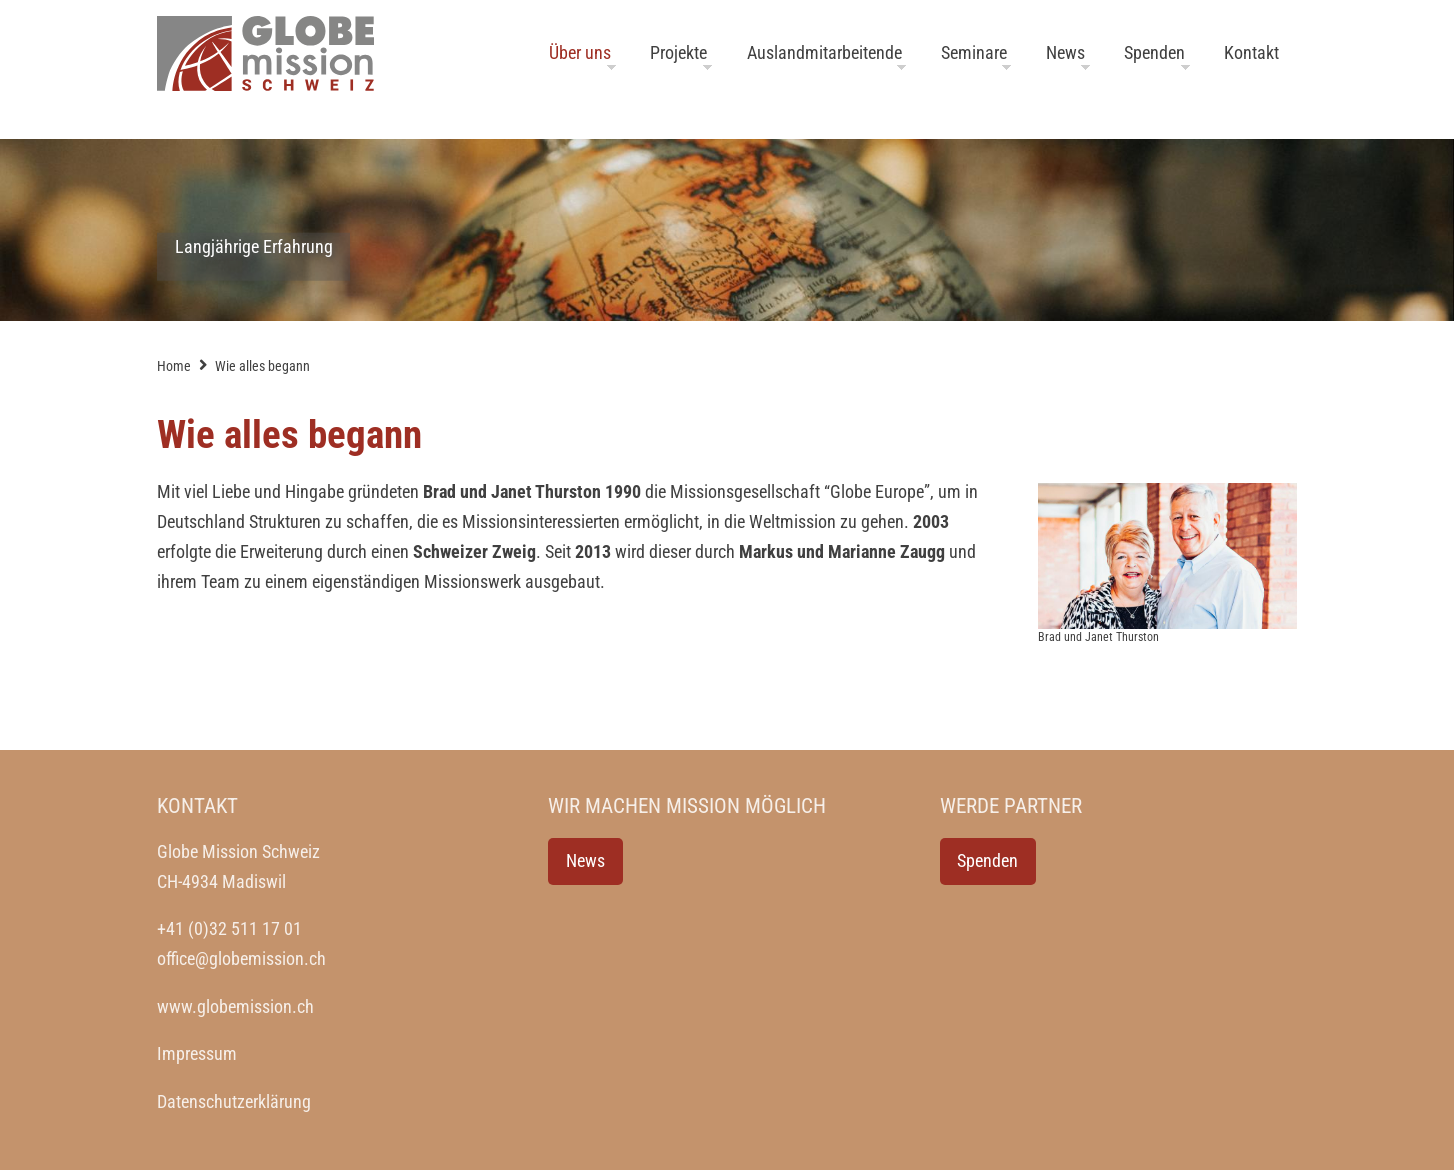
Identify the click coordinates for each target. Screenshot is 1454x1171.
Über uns (580, 53)
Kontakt (1251, 53)
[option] (727, 230)
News (1065, 53)
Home (174, 366)
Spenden (1154, 53)
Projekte (678, 53)
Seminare (974, 53)
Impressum (197, 1054)
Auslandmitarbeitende (824, 53)
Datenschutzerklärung (234, 1102)
